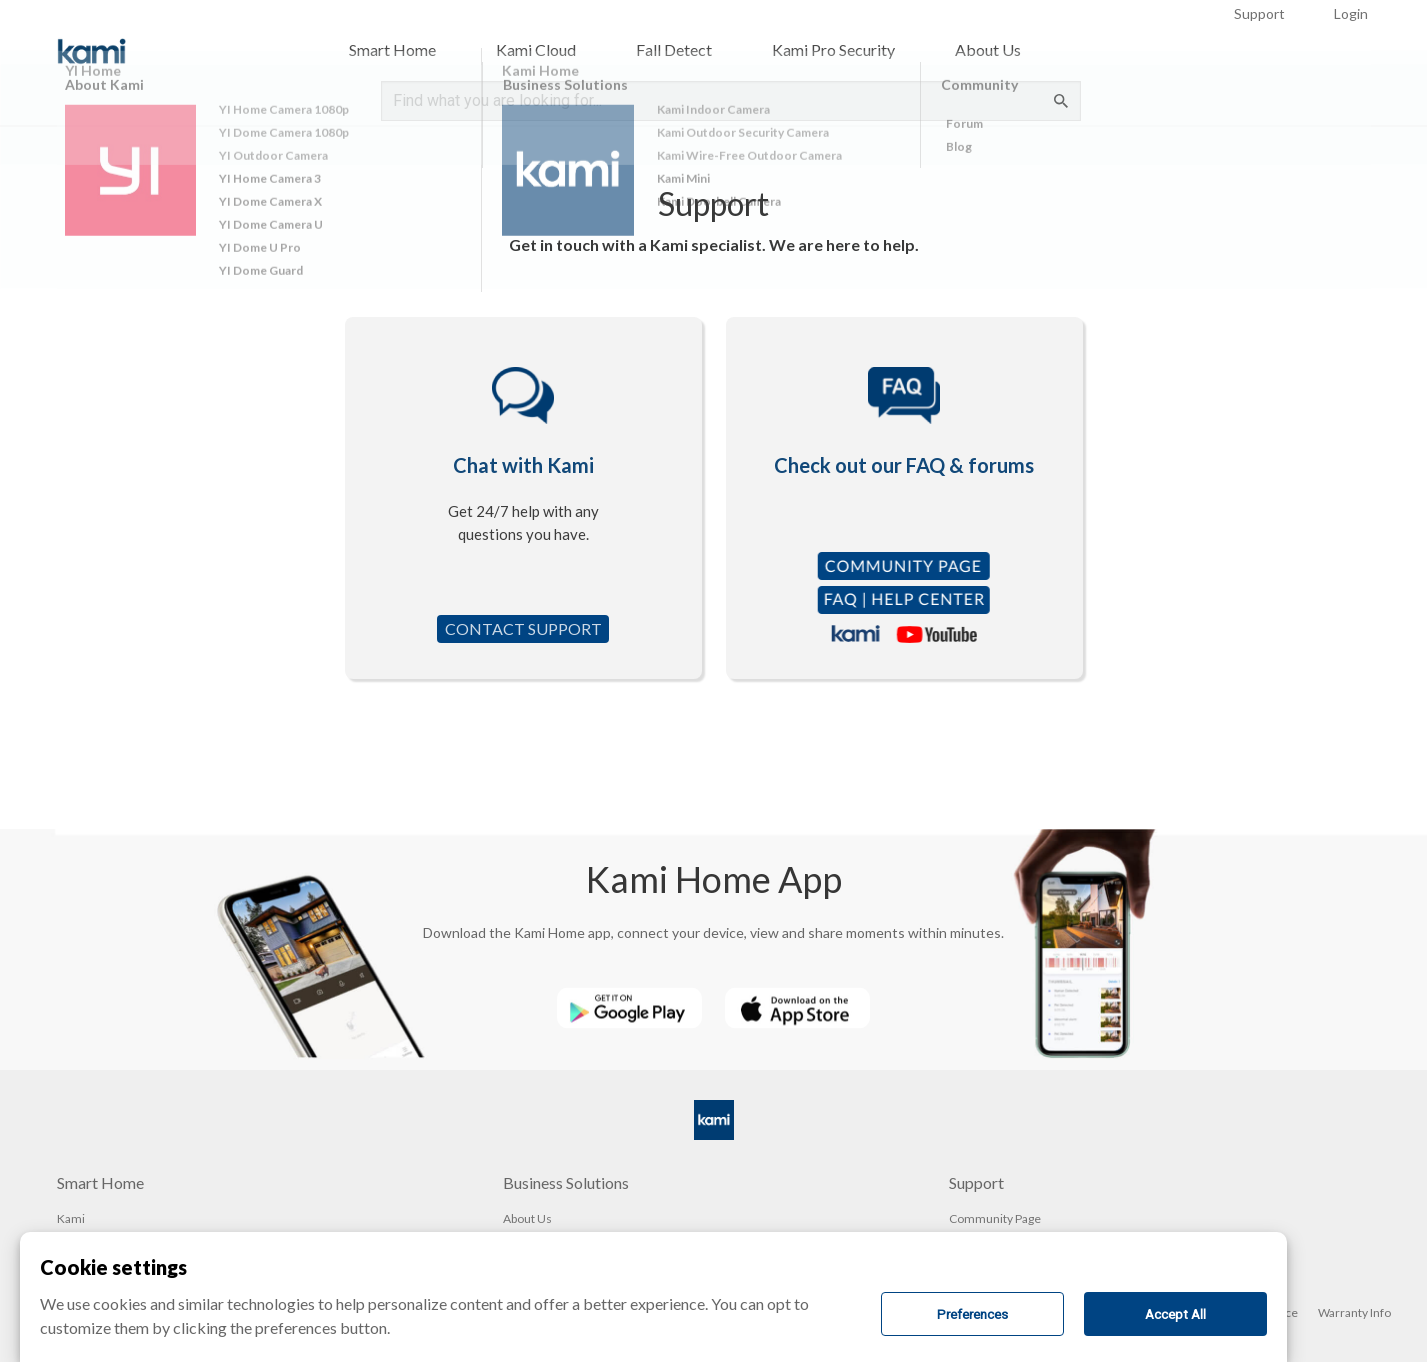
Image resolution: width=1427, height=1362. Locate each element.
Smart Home (392, 49)
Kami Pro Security (833, 49)
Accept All (1175, 1314)
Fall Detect (674, 49)
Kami (71, 1218)
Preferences (972, 1314)
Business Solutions (566, 1182)
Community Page (995, 1218)
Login (1351, 13)
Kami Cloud (536, 49)
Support (1259, 13)
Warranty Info (1354, 1312)
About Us (988, 49)
